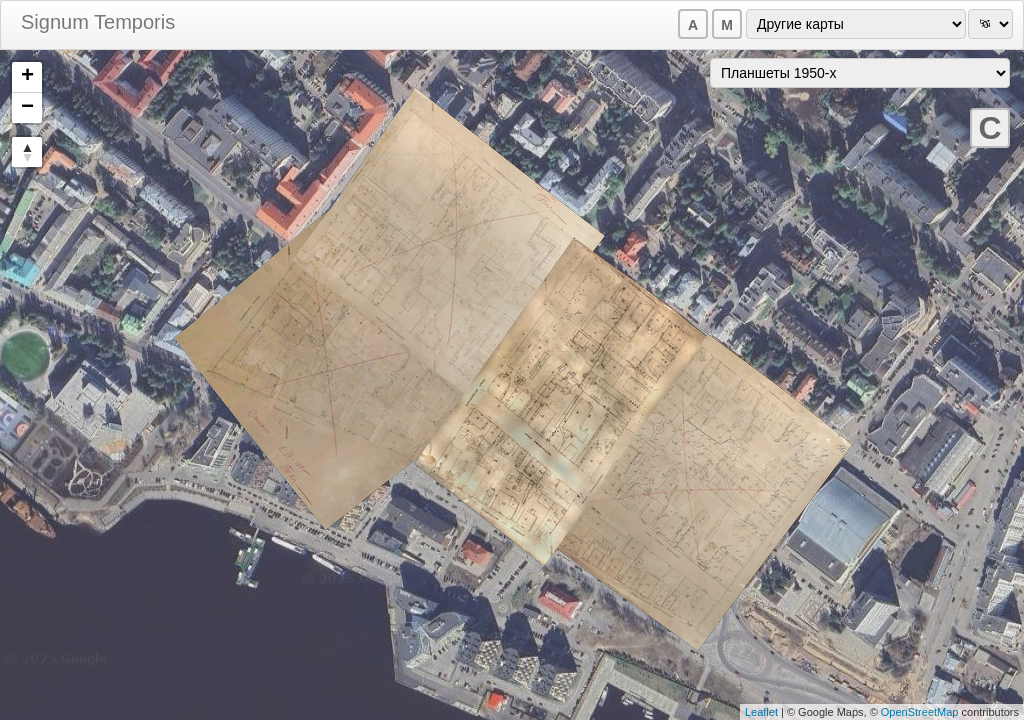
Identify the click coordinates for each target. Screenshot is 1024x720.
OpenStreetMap (920, 712)
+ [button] (27, 77)
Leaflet (761, 712)
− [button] (27, 108)
